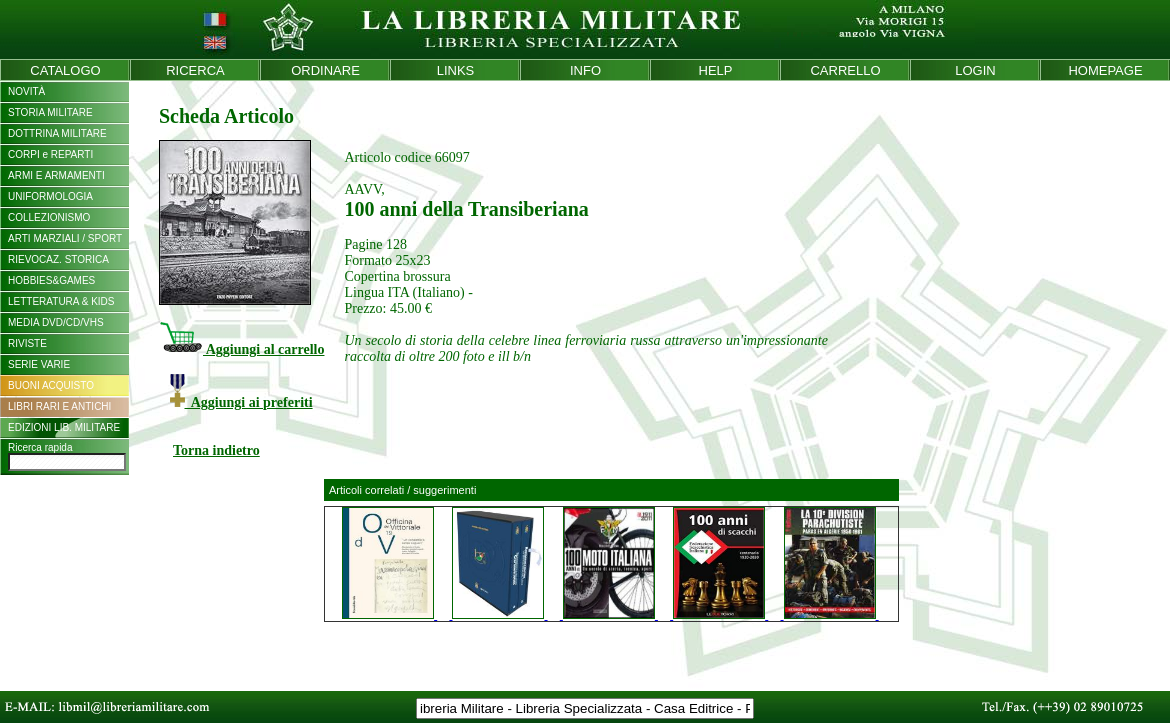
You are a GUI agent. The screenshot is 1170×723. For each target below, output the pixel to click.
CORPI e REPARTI (50, 154)
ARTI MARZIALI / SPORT (65, 238)
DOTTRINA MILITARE (57, 133)
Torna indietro (216, 450)
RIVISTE (27, 343)
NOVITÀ (26, 91)
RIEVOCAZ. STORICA (58, 259)
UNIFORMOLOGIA (50, 196)
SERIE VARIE (39, 364)
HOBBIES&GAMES (51, 280)
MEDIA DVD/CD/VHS (56, 322)
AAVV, (364, 189)
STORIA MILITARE (50, 112)
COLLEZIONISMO (49, 217)
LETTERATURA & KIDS (61, 301)
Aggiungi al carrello (241, 349)
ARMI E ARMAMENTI (56, 175)
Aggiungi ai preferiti (241, 402)
